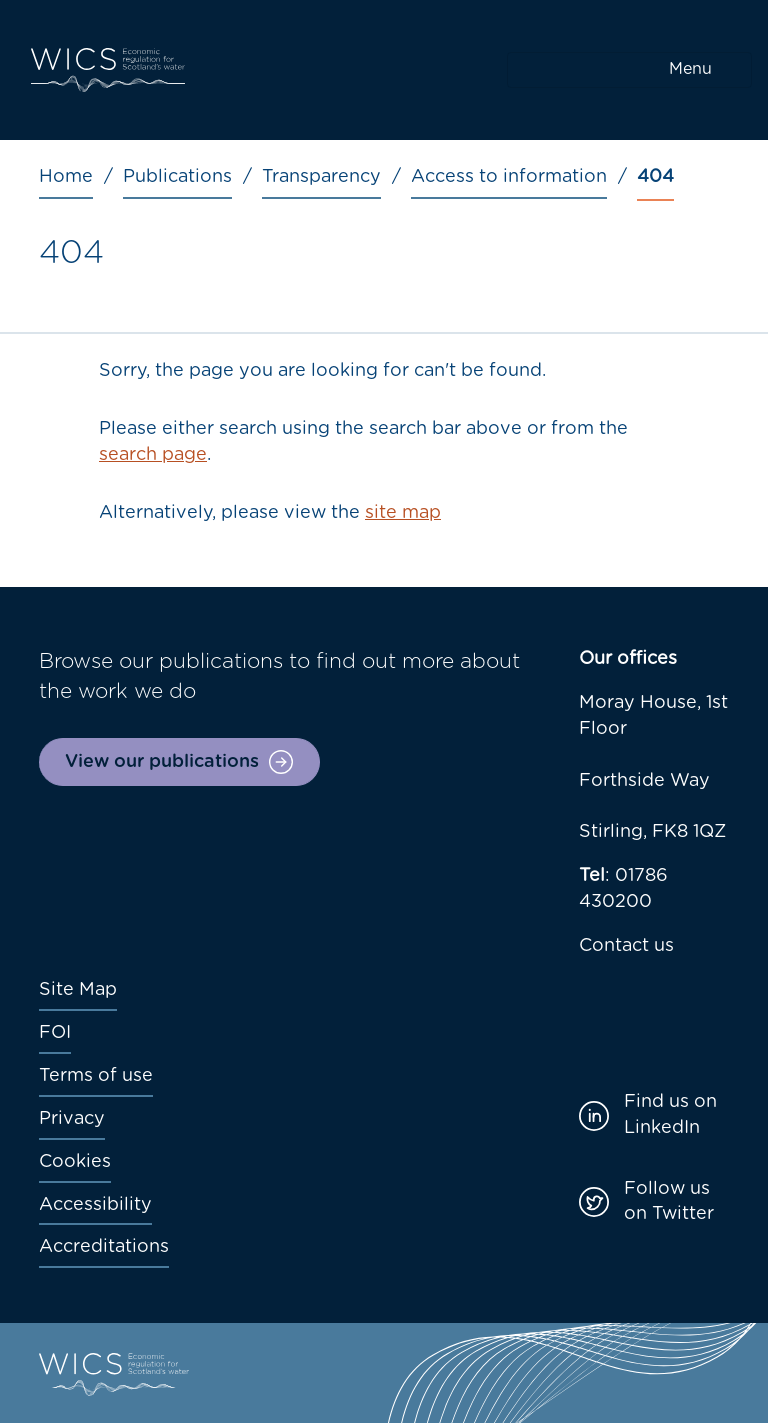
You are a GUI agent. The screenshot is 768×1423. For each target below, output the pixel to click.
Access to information (509, 177)
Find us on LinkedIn (670, 1115)
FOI (55, 1033)
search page (153, 455)
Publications (177, 177)
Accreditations (104, 1247)
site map (403, 513)
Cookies (75, 1162)
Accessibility (95, 1205)
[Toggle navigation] (629, 70)
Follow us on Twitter (669, 1202)
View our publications (162, 762)
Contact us (626, 946)
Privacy (72, 1119)
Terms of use (96, 1076)
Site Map (78, 990)
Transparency (321, 177)
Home (66, 177)
